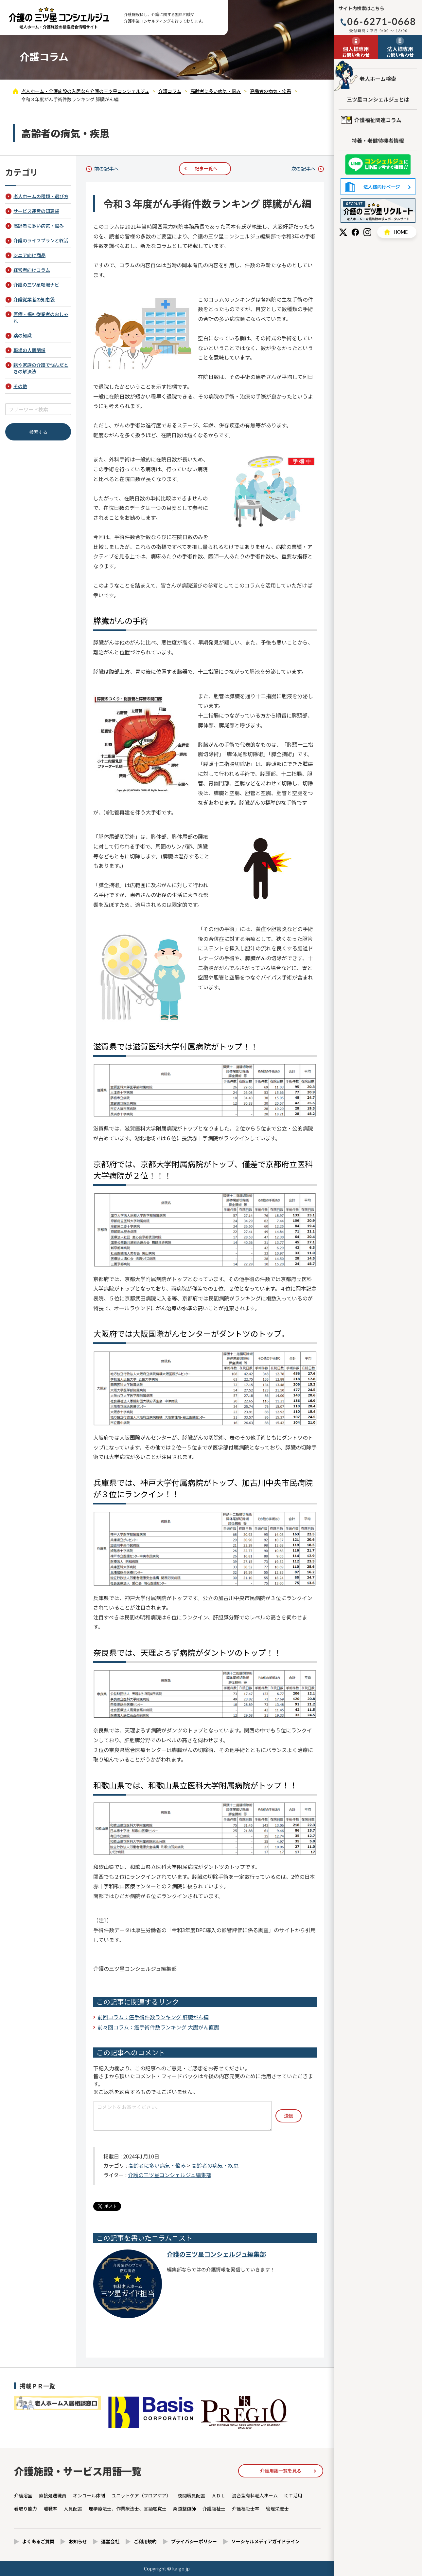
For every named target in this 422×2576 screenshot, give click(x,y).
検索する (38, 432)
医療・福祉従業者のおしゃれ (40, 317)
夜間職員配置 (191, 2495)
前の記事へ (106, 168)
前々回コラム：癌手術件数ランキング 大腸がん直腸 (158, 2027)
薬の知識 (22, 335)
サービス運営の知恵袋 (36, 211)
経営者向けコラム (31, 270)
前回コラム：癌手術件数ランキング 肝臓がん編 (153, 2017)
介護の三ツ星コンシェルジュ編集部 (169, 2175)
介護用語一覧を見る (280, 2470)
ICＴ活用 (293, 2495)
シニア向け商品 (29, 255)
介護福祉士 (213, 2508)
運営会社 (110, 2541)
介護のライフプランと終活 (40, 240)
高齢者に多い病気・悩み (157, 2165)
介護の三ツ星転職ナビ (36, 284)
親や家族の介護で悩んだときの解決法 (40, 368)
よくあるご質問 (38, 2541)
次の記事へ (303, 168)
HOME (396, 232)
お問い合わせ (356, 51)
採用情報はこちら (378, 210)
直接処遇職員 (52, 2495)
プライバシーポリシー (194, 2541)
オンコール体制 (89, 2495)
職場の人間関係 (29, 350)
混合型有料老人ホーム (255, 2495)
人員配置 (73, 2508)
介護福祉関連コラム (377, 120)
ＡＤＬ (218, 2495)
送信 (288, 2115)
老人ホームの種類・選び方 (40, 196)
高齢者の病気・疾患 (214, 2165)
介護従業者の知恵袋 (34, 299)
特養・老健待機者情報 (378, 140)
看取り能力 (25, 2508)
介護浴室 (23, 2495)
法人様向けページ (378, 186)
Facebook (355, 232)
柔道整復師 (184, 2508)
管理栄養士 (277, 2508)
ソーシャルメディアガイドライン (265, 2541)
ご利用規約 (145, 2541)
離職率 (50, 2508)
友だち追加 (378, 164)
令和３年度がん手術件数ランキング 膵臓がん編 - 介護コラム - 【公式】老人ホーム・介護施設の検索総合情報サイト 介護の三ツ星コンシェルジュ (59, 18)
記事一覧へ (206, 168)
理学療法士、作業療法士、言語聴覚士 (128, 2508)
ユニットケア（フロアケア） (141, 2495)
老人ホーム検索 (378, 79)
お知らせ (78, 2541)
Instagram (367, 232)
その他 (20, 386)
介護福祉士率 (245, 2508)
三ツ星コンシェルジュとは (378, 99)
